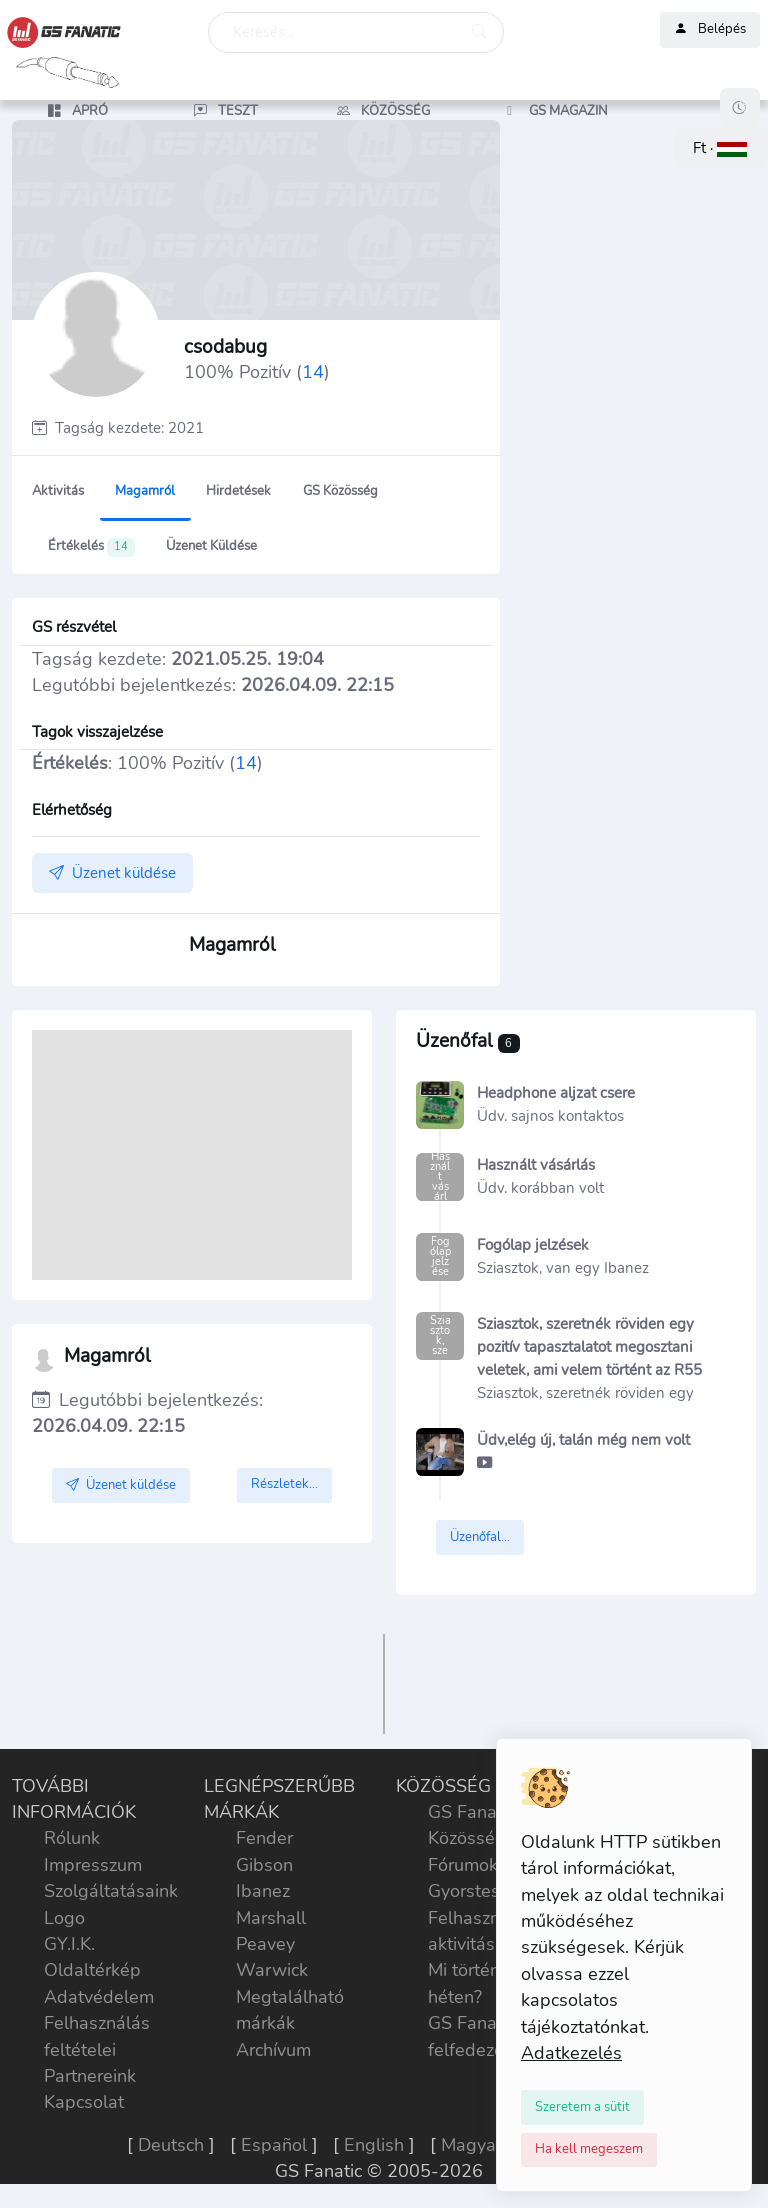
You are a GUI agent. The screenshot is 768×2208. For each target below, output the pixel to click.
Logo (64, 1918)
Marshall (271, 1918)
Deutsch (171, 2145)
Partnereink (90, 2076)
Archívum (273, 2050)
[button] (720, 148)
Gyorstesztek (480, 1891)
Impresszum (93, 1865)
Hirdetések (238, 491)
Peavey (265, 1944)
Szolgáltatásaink (111, 1891)
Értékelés (91, 547)
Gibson (264, 1865)
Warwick (272, 1970)
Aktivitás (58, 491)
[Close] (582, 2107)
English (374, 2145)
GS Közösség (340, 491)
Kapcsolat (84, 2102)
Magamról (145, 491)
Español (274, 2145)
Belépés (710, 30)
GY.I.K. (69, 1944)
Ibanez (263, 1891)
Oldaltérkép (92, 1970)
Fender (264, 1838)
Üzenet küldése (211, 546)
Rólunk (72, 1838)
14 (313, 372)
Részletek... (284, 1484)
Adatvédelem (99, 1997)
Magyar (471, 2145)
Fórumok (463, 1865)
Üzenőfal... (480, 1537)
